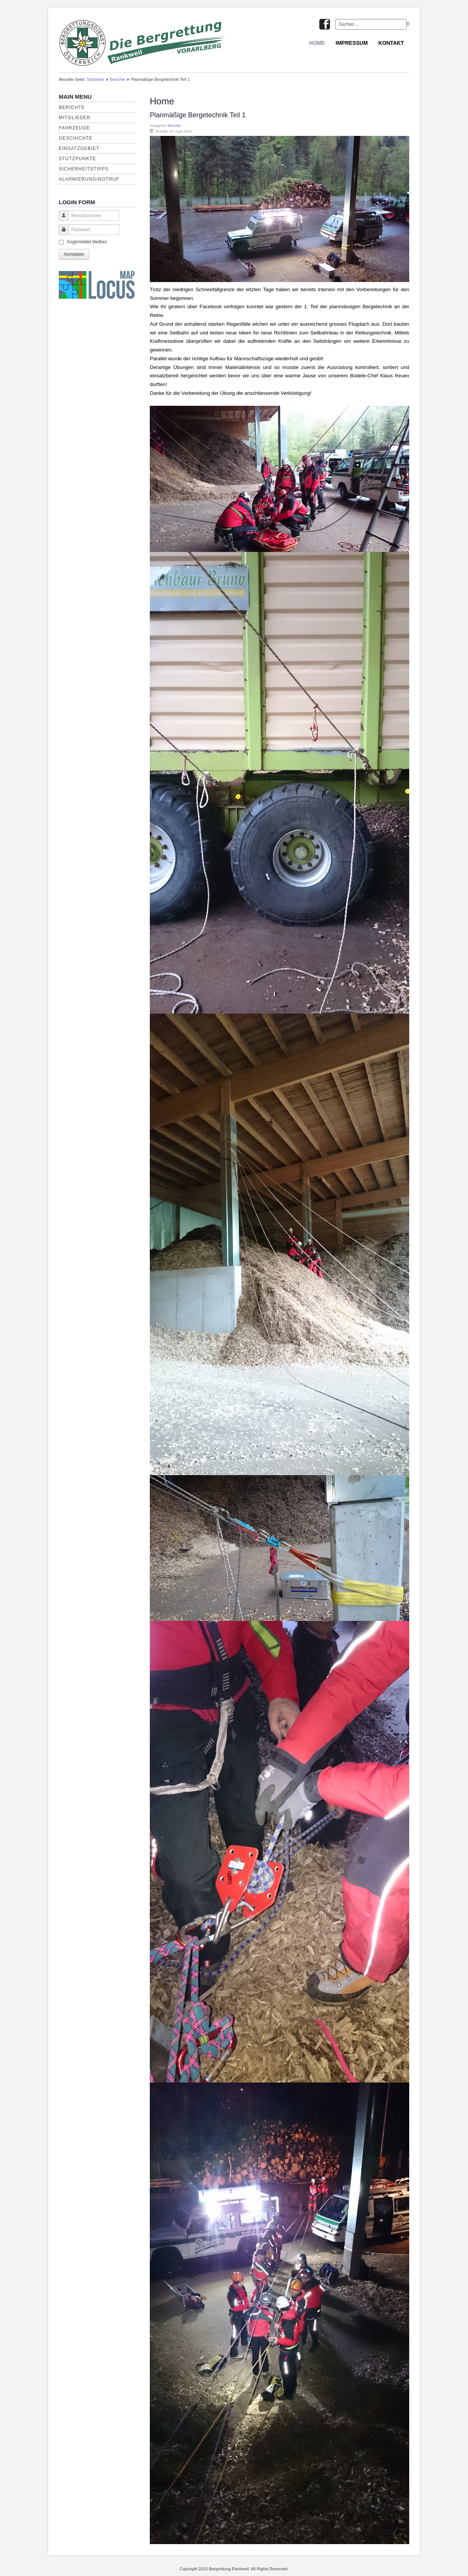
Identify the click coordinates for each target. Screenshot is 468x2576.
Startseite (95, 79)
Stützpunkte (77, 158)
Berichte (117, 79)
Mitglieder (74, 117)
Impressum (352, 43)
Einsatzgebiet (79, 148)
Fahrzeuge (74, 128)
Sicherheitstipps (83, 169)
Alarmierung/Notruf (89, 179)
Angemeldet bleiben (87, 241)
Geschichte (76, 138)
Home (317, 43)
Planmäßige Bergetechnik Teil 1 (198, 115)
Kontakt (391, 43)
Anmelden (74, 254)
